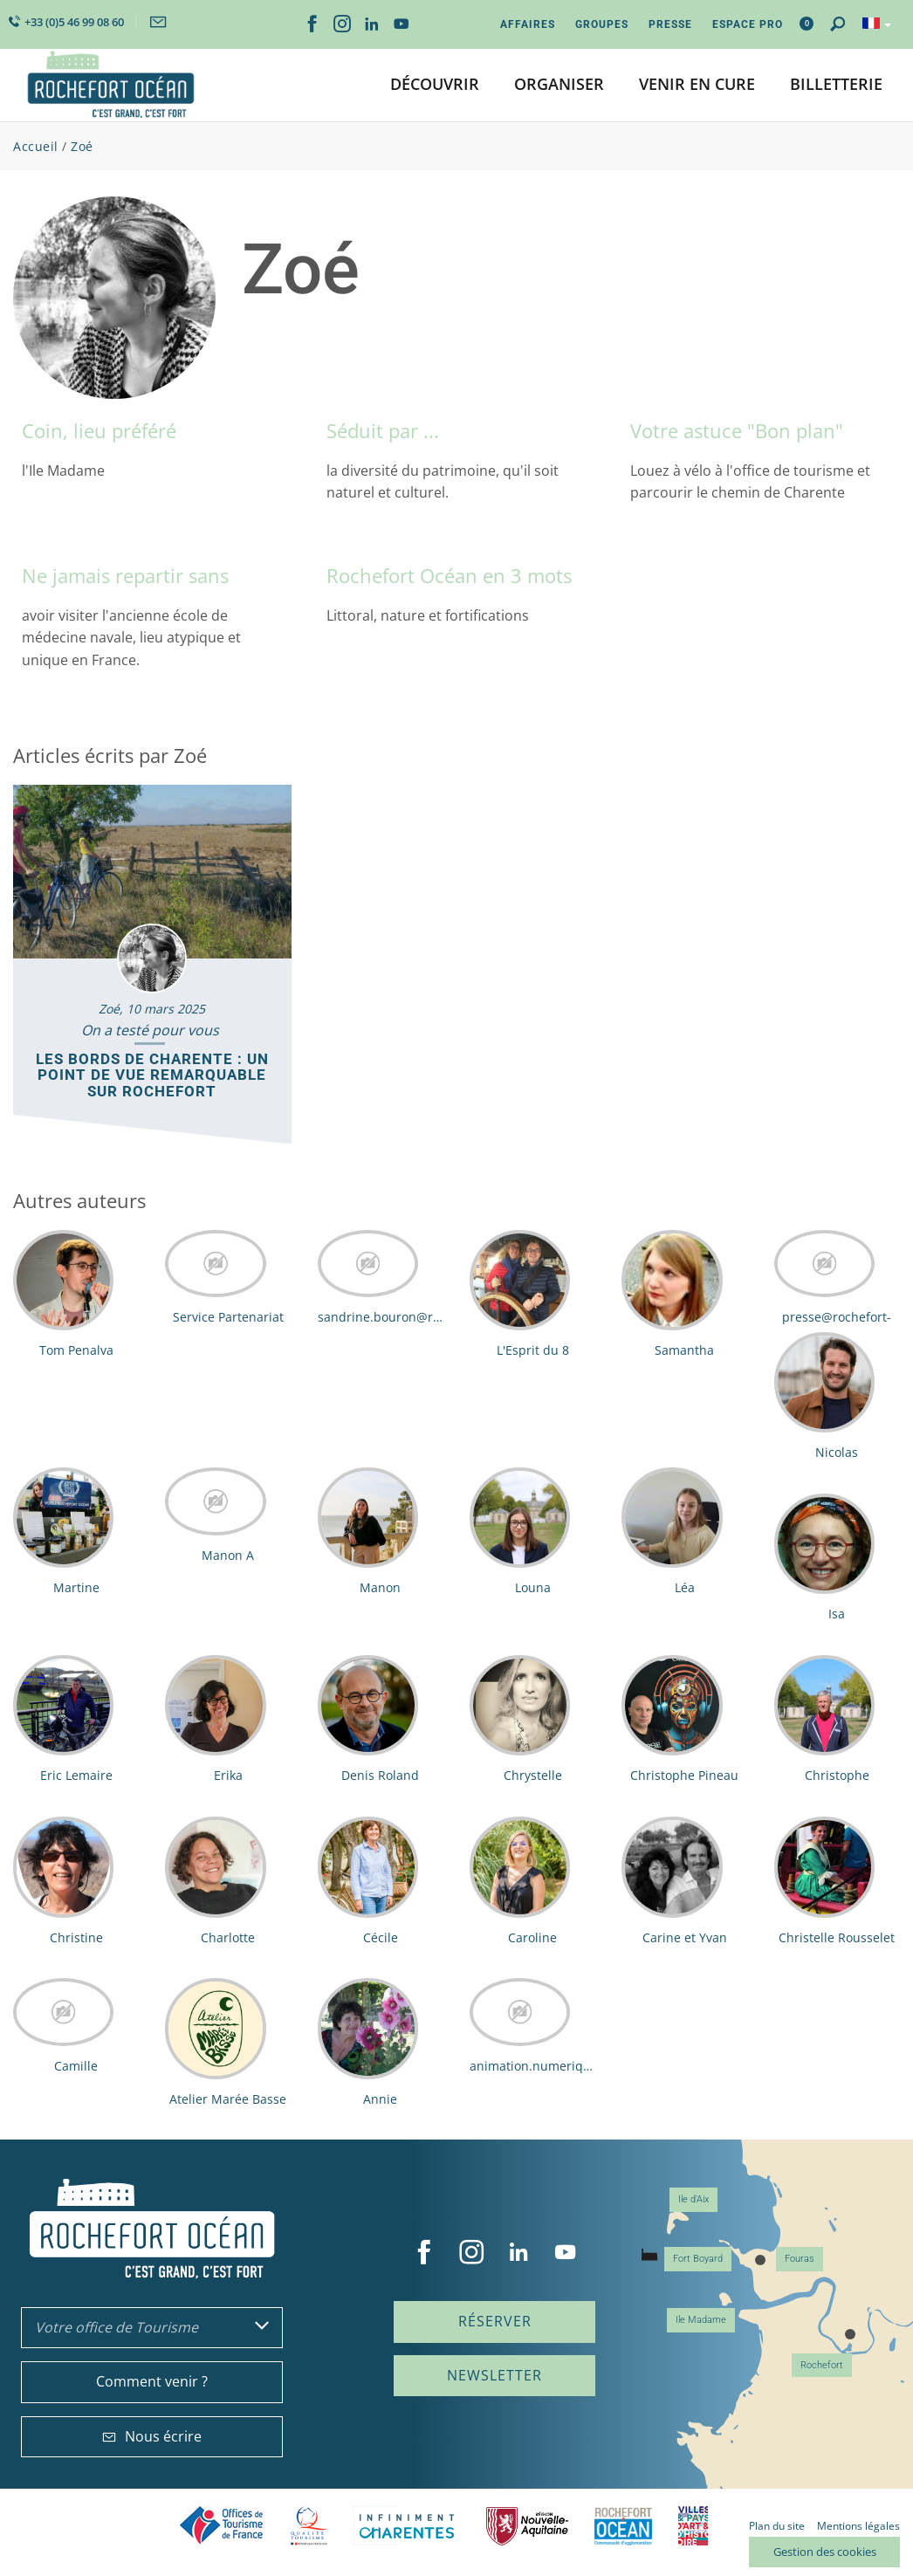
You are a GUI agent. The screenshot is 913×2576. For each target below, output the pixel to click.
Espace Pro (747, 24)
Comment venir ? (152, 2381)
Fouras (799, 2258)
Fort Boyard (698, 2258)
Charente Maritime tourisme (407, 2525)
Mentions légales (858, 2525)
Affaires (527, 24)
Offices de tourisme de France (221, 2525)
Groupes (601, 24)
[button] (435, 85)
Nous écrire (152, 2436)
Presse (670, 24)
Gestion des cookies (824, 2551)
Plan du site (777, 2525)
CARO (623, 2525)
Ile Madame (701, 2319)
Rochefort (821, 2365)
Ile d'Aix (693, 2199)
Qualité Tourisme (309, 2525)
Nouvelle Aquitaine (527, 2525)
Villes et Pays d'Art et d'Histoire (693, 2525)
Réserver (495, 2321)
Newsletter (494, 2375)
